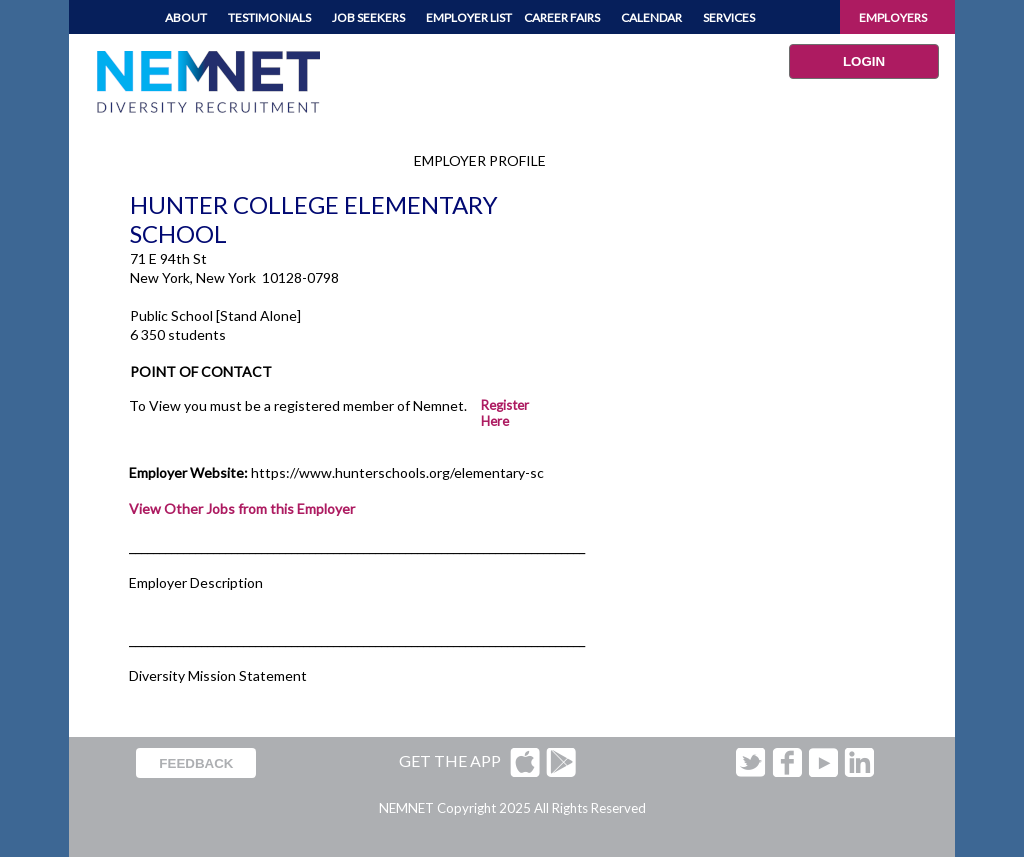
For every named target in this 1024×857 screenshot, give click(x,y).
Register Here (505, 413)
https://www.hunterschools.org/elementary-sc (397, 472)
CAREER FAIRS (562, 17)
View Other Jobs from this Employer (242, 508)
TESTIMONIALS (269, 17)
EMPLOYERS (893, 17)
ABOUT (186, 17)
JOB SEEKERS (368, 17)
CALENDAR (651, 17)
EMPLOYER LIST (469, 17)
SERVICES (729, 17)
